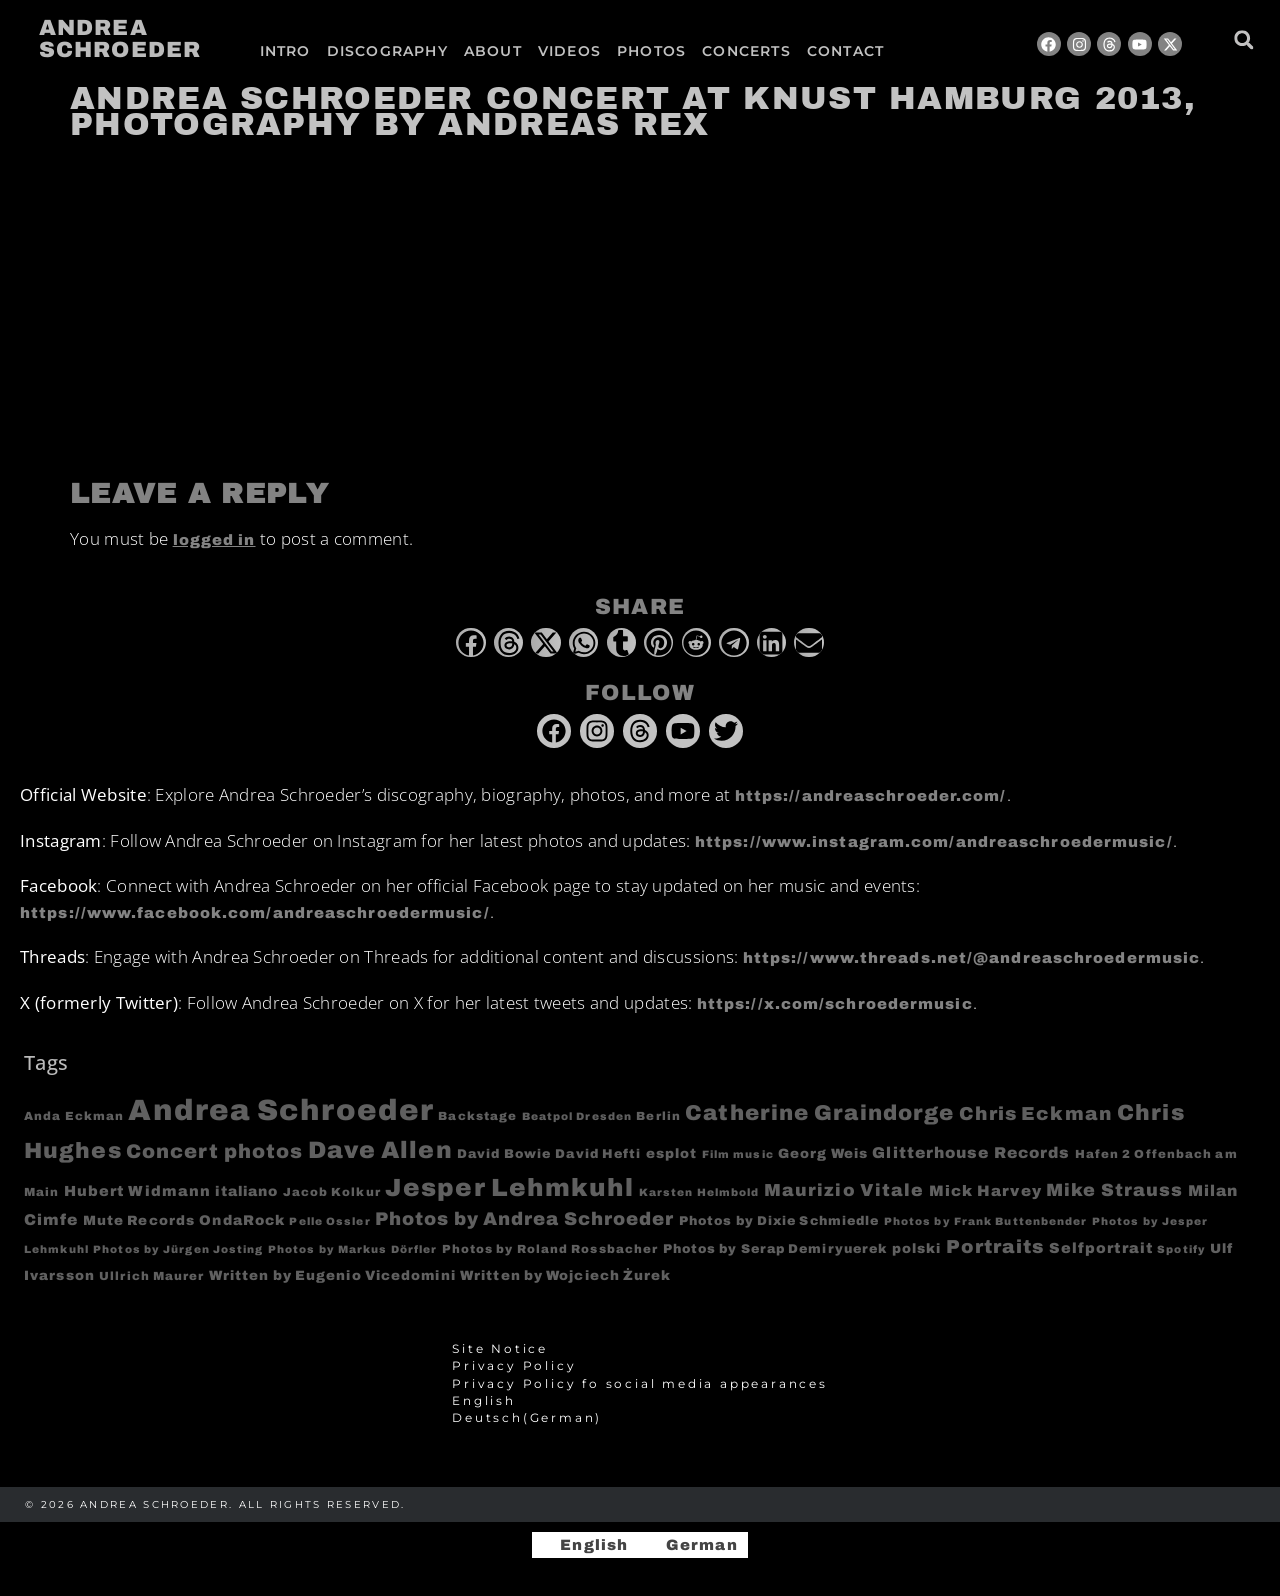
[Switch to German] (943, 51)
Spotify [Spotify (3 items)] (1181, 1249)
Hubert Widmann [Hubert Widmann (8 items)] (137, 1191)
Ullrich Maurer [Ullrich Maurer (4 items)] (151, 1276)
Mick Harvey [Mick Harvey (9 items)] (985, 1191)
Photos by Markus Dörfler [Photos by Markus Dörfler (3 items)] (352, 1249)
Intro (285, 51)
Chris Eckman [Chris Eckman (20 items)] (1036, 1114)
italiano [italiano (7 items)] (246, 1191)
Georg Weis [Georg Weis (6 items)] (823, 1153)
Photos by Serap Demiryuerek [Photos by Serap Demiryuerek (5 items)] (775, 1249)
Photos (651, 51)
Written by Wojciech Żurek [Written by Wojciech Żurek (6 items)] (566, 1275)
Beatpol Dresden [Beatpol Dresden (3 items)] (577, 1116)
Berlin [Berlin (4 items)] (658, 1116)
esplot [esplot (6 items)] (672, 1153)
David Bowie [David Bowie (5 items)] (504, 1154)
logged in (214, 540)
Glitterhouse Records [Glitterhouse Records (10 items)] (971, 1152)
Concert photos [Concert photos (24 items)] (214, 1151)
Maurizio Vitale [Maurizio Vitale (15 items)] (844, 1190)
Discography (387, 51)
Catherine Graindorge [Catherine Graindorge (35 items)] (819, 1113)
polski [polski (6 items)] (917, 1248)
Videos (569, 51)
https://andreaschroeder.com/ (871, 796)
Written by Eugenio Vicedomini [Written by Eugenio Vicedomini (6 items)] (332, 1275)
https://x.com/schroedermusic (835, 1004)
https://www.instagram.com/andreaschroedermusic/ (934, 842)
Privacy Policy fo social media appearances (640, 1384)
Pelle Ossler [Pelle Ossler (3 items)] (329, 1221)
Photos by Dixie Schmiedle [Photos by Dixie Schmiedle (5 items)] (779, 1221)
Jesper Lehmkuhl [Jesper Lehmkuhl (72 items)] (510, 1187)
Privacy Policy (514, 1366)
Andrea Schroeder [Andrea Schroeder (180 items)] (281, 1110)
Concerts (746, 51)
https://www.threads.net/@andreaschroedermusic (972, 958)
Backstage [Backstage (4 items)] (477, 1116)
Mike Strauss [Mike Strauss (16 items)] (1114, 1190)
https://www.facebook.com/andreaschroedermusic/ (255, 913)
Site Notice (500, 1349)
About (493, 51)
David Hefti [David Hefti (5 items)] (598, 1154)
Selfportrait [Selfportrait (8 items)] (1101, 1248)
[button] (1243, 39)
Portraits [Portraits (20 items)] (995, 1247)
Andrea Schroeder (120, 39)
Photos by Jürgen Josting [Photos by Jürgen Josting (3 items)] (178, 1249)
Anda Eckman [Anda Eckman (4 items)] (74, 1116)
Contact (845, 51)
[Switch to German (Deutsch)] (640, 1418)
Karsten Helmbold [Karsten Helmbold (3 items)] (699, 1192)
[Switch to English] (585, 1545)
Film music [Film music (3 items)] (738, 1154)
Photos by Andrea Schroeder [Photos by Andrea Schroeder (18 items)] (525, 1219)
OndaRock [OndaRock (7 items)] (242, 1220)
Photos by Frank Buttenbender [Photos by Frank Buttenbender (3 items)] (986, 1221)
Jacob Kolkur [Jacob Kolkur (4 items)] (332, 1192)
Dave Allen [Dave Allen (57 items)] (380, 1150)
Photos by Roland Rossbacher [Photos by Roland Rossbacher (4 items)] (550, 1249)
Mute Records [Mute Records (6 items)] (139, 1220)
